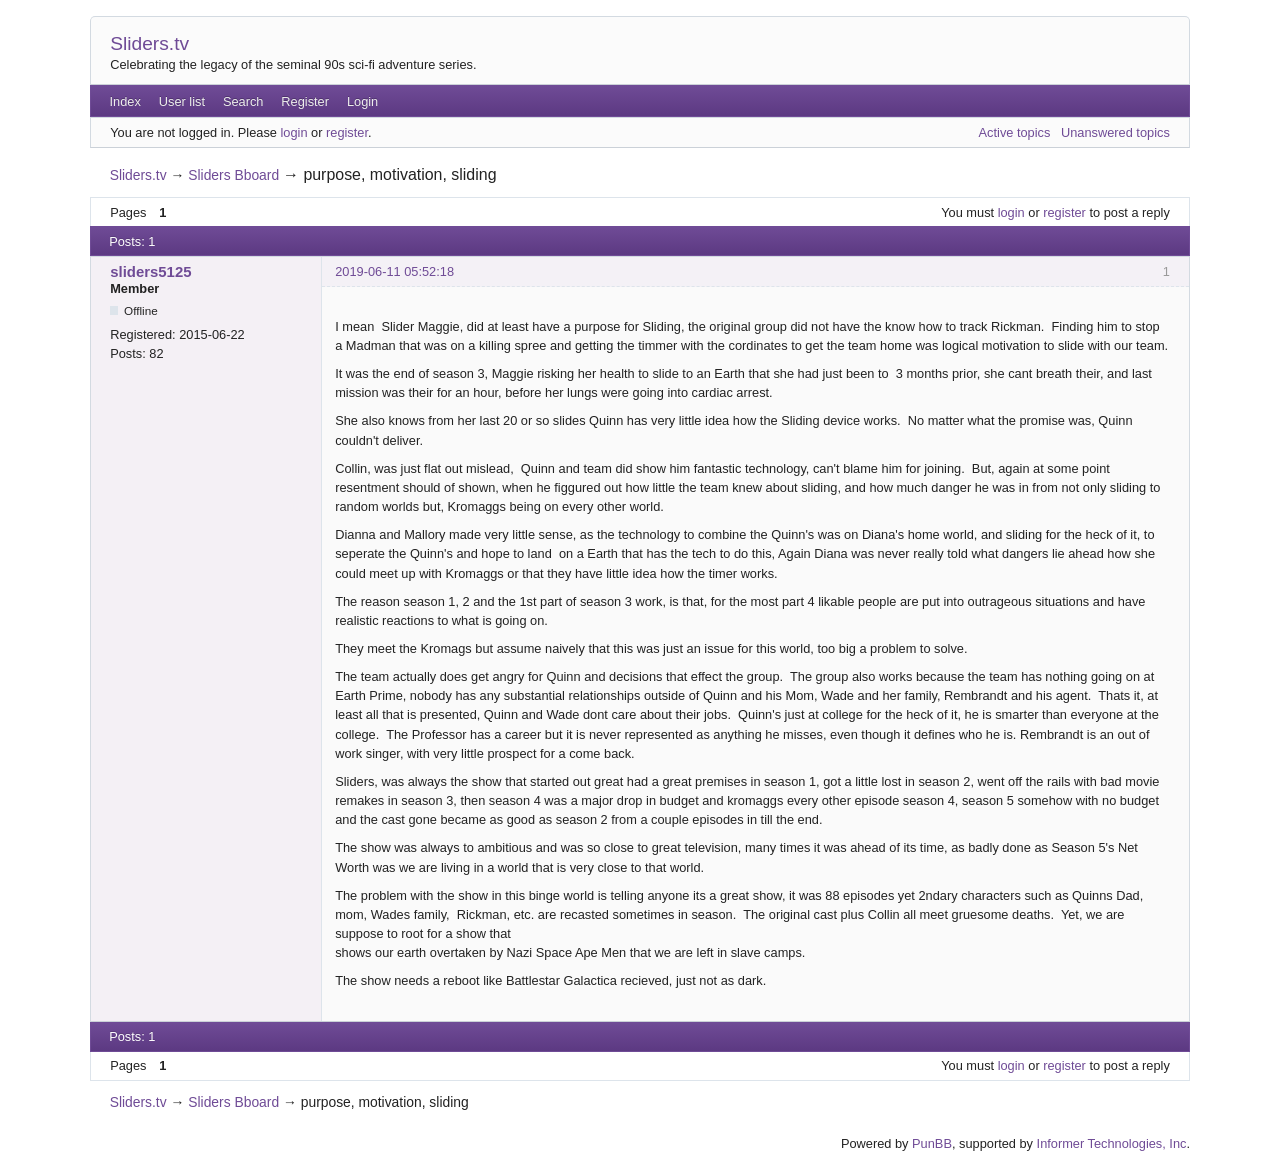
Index (125, 101)
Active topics (1015, 132)
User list (182, 101)
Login (362, 101)
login (293, 132)
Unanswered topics (1115, 132)
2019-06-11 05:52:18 (394, 271)
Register (305, 101)
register (347, 132)
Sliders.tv (149, 43)
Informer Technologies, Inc (1112, 1143)
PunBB (932, 1143)
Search (243, 101)
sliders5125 (150, 271)
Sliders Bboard (233, 175)
